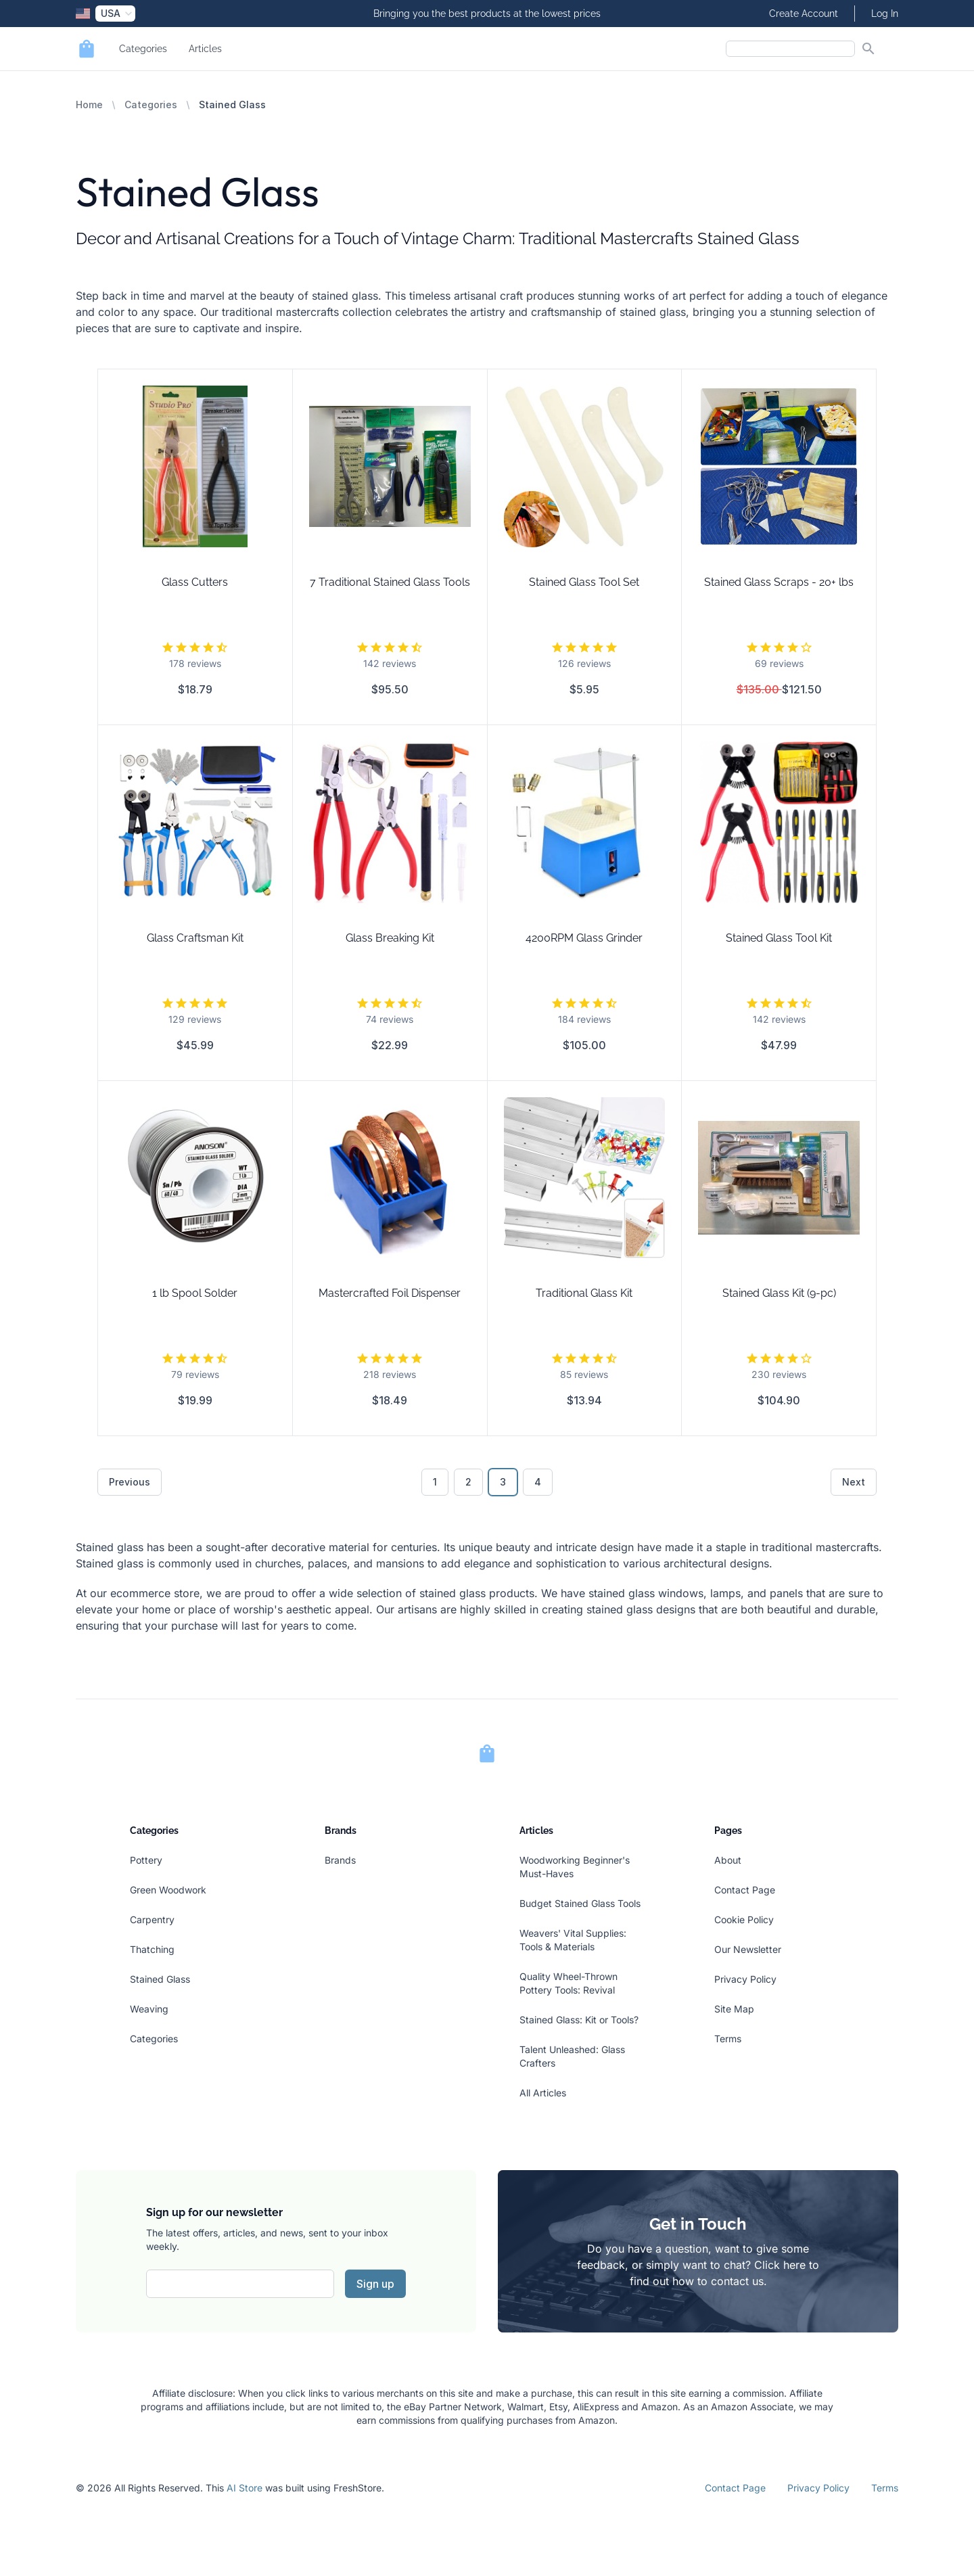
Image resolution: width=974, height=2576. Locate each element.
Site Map (734, 2009)
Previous (129, 1482)
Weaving (149, 2009)
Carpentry (152, 1919)
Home (89, 104)
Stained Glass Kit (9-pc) (779, 1293)
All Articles (542, 2092)
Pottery (146, 1860)
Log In (884, 13)
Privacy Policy (745, 1979)
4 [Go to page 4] (537, 1482)
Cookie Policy (744, 1919)
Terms (727, 2038)
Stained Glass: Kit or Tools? (579, 2019)
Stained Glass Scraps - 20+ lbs (779, 582)
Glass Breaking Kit (390, 938)
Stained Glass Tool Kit (779, 938)
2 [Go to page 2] (468, 1482)
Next (853, 1482)
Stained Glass (160, 1979)
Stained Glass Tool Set (584, 582)
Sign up (375, 2284)
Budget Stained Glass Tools (580, 1903)
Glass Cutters (195, 582)
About (727, 1860)
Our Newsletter (747, 1949)
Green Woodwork (168, 1889)
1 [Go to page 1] (435, 1482)
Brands (340, 1860)
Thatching (152, 1949)
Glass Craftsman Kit (195, 938)
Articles (205, 48)
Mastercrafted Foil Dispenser (390, 1293)
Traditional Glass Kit (584, 1293)
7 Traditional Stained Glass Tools (390, 582)
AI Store (244, 2487)
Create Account (803, 13)
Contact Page (744, 1889)
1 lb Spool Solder (194, 1293)
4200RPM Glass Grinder (584, 938)
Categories (143, 48)
